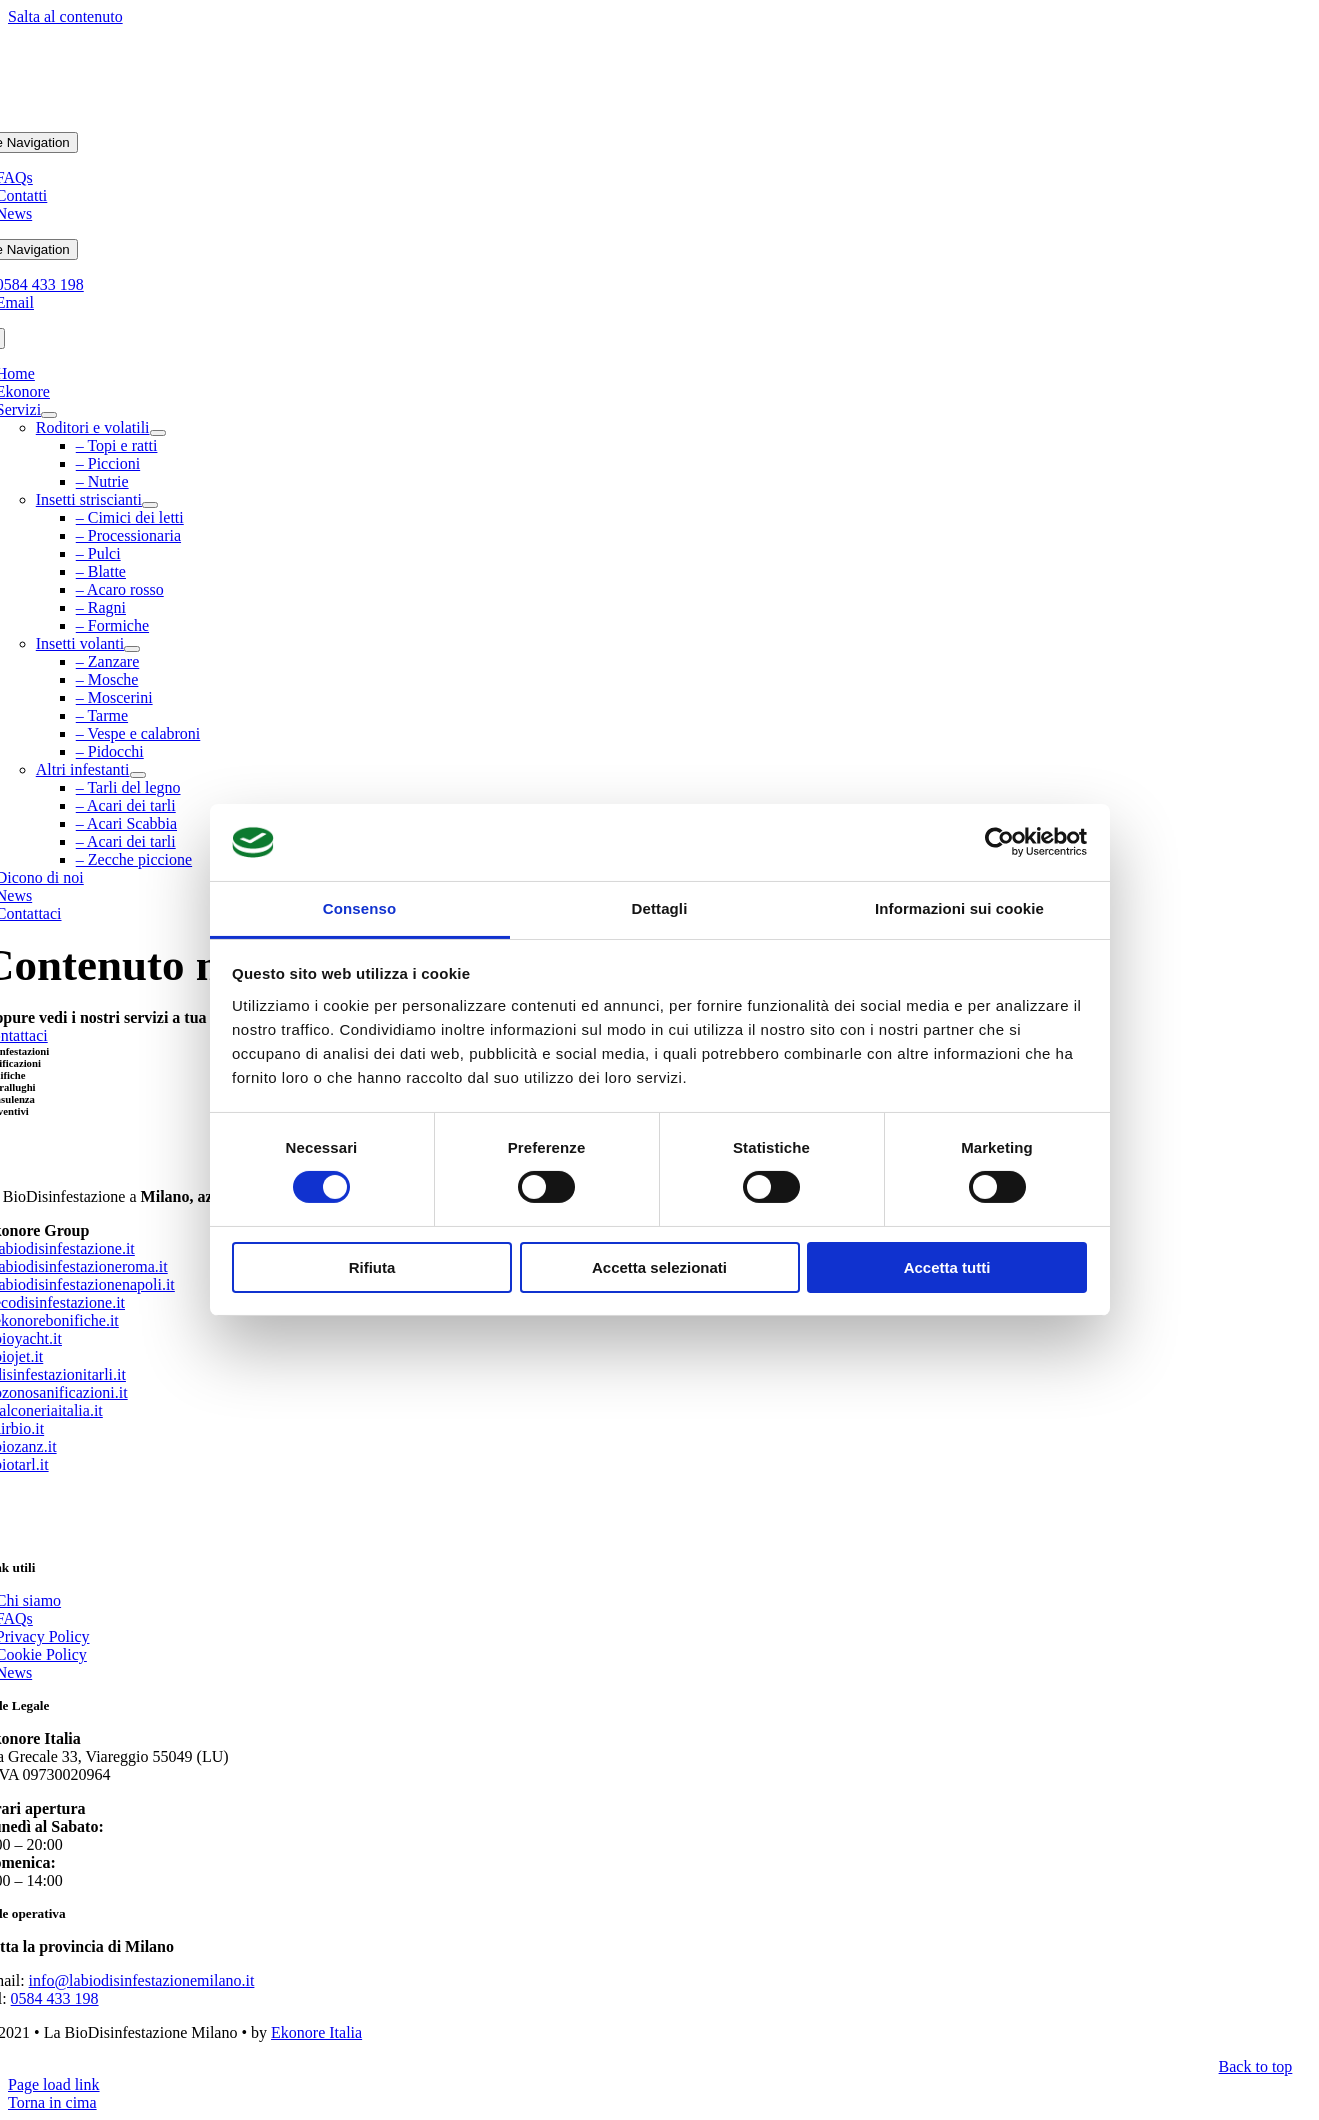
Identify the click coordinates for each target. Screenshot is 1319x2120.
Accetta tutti (947, 1267)
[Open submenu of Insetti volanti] (132, 649)
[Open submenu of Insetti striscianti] (150, 505)
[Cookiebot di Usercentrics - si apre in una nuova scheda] (999, 842)
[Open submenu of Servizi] (49, 415)
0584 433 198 (55, 1998)
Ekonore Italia (316, 2032)
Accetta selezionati (659, 1267)
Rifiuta (372, 1267)
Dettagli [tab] (660, 908)
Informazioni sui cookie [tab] (959, 908)
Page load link (54, 2084)
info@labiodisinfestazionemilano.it (142, 1980)
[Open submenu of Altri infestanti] (138, 775)
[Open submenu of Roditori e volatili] (158, 433)
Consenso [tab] (359, 908)
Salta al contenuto (65, 16)
